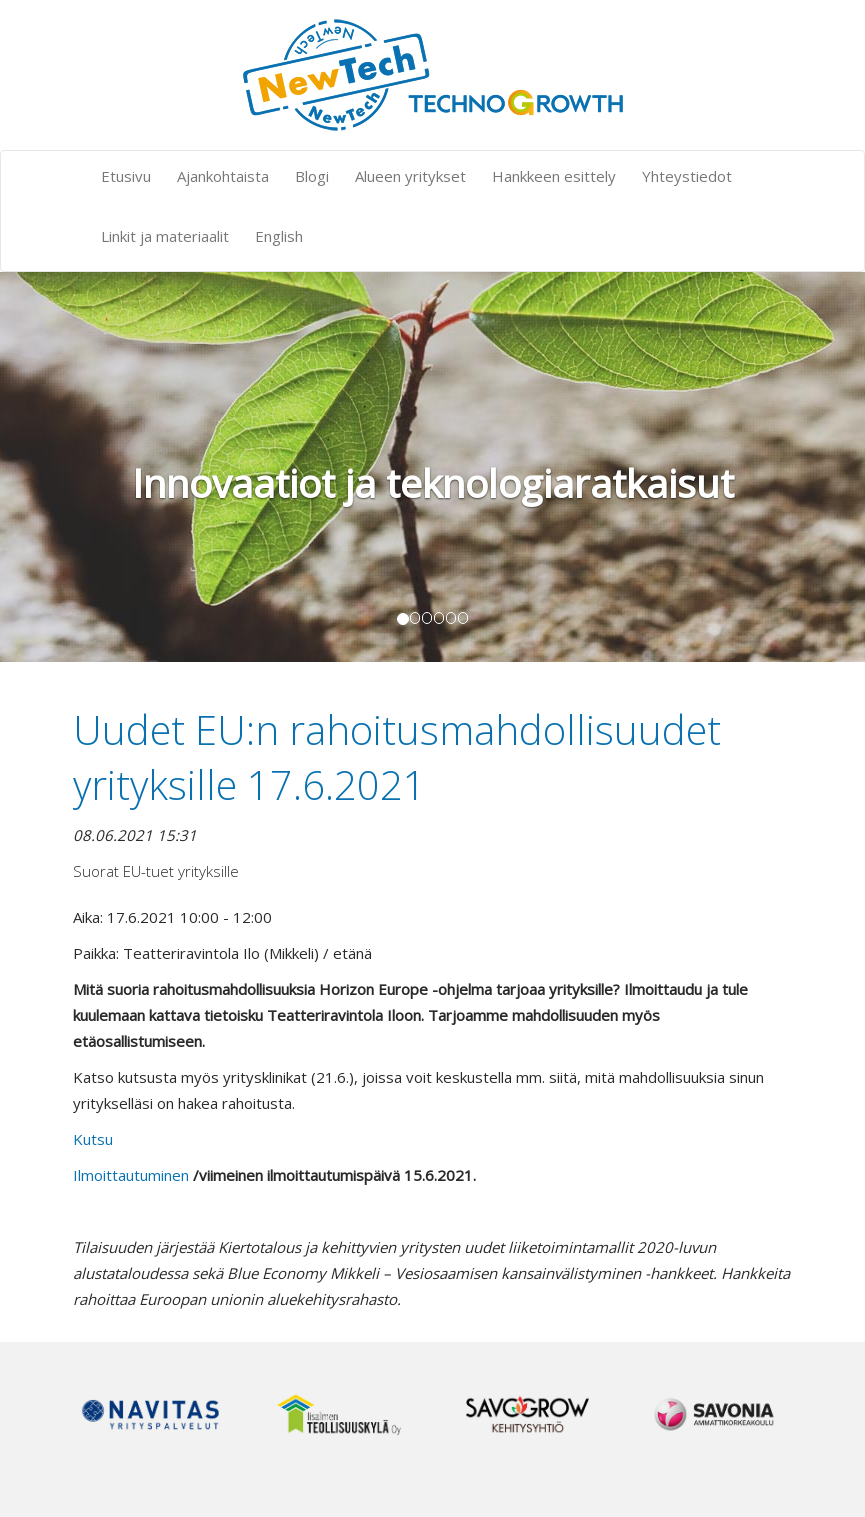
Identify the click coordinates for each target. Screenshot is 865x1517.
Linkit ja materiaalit (165, 236)
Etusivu (126, 176)
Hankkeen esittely (554, 176)
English (279, 236)
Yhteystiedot (687, 176)
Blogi (312, 176)
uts (94, 1139)
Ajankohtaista (223, 176)
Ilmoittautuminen (131, 1175)
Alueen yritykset (410, 176)
